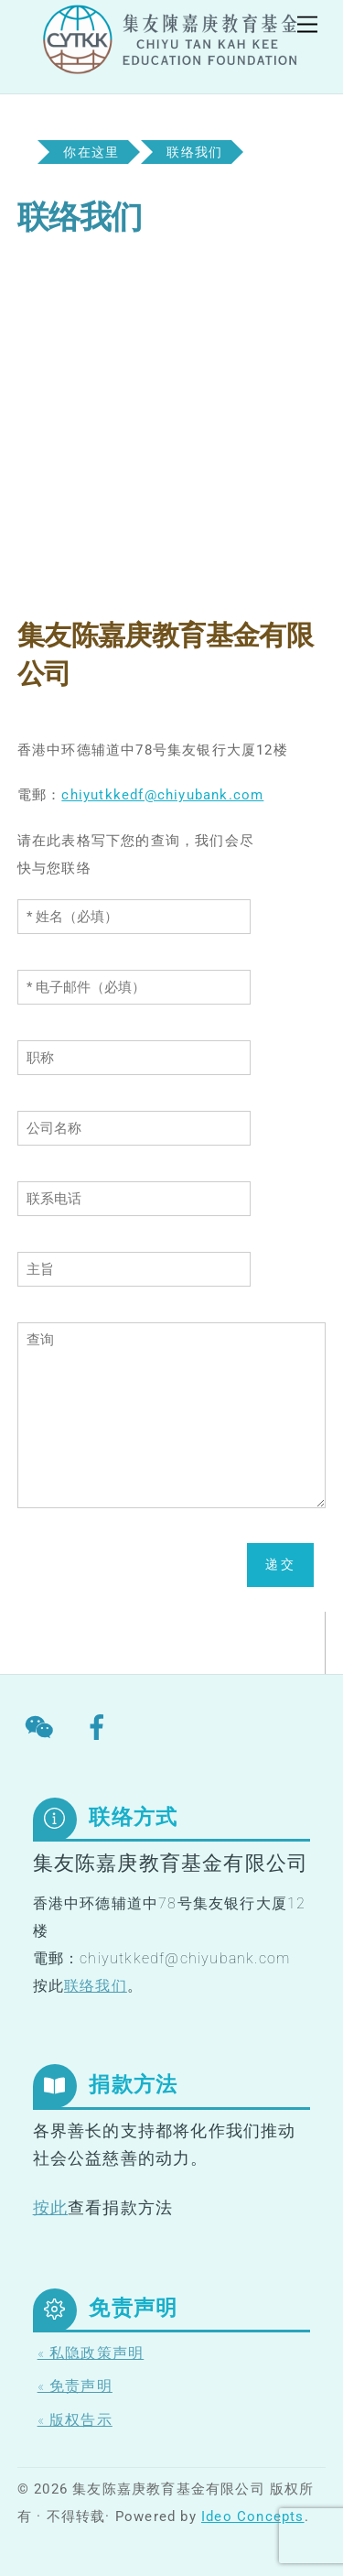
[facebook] (100, 1727)
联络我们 (95, 1985)
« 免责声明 (75, 2386)
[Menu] (307, 25)
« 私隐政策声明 (91, 2353)
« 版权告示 (75, 2420)
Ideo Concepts (253, 2516)
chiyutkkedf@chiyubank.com (162, 795)
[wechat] (42, 1727)
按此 (50, 2207)
